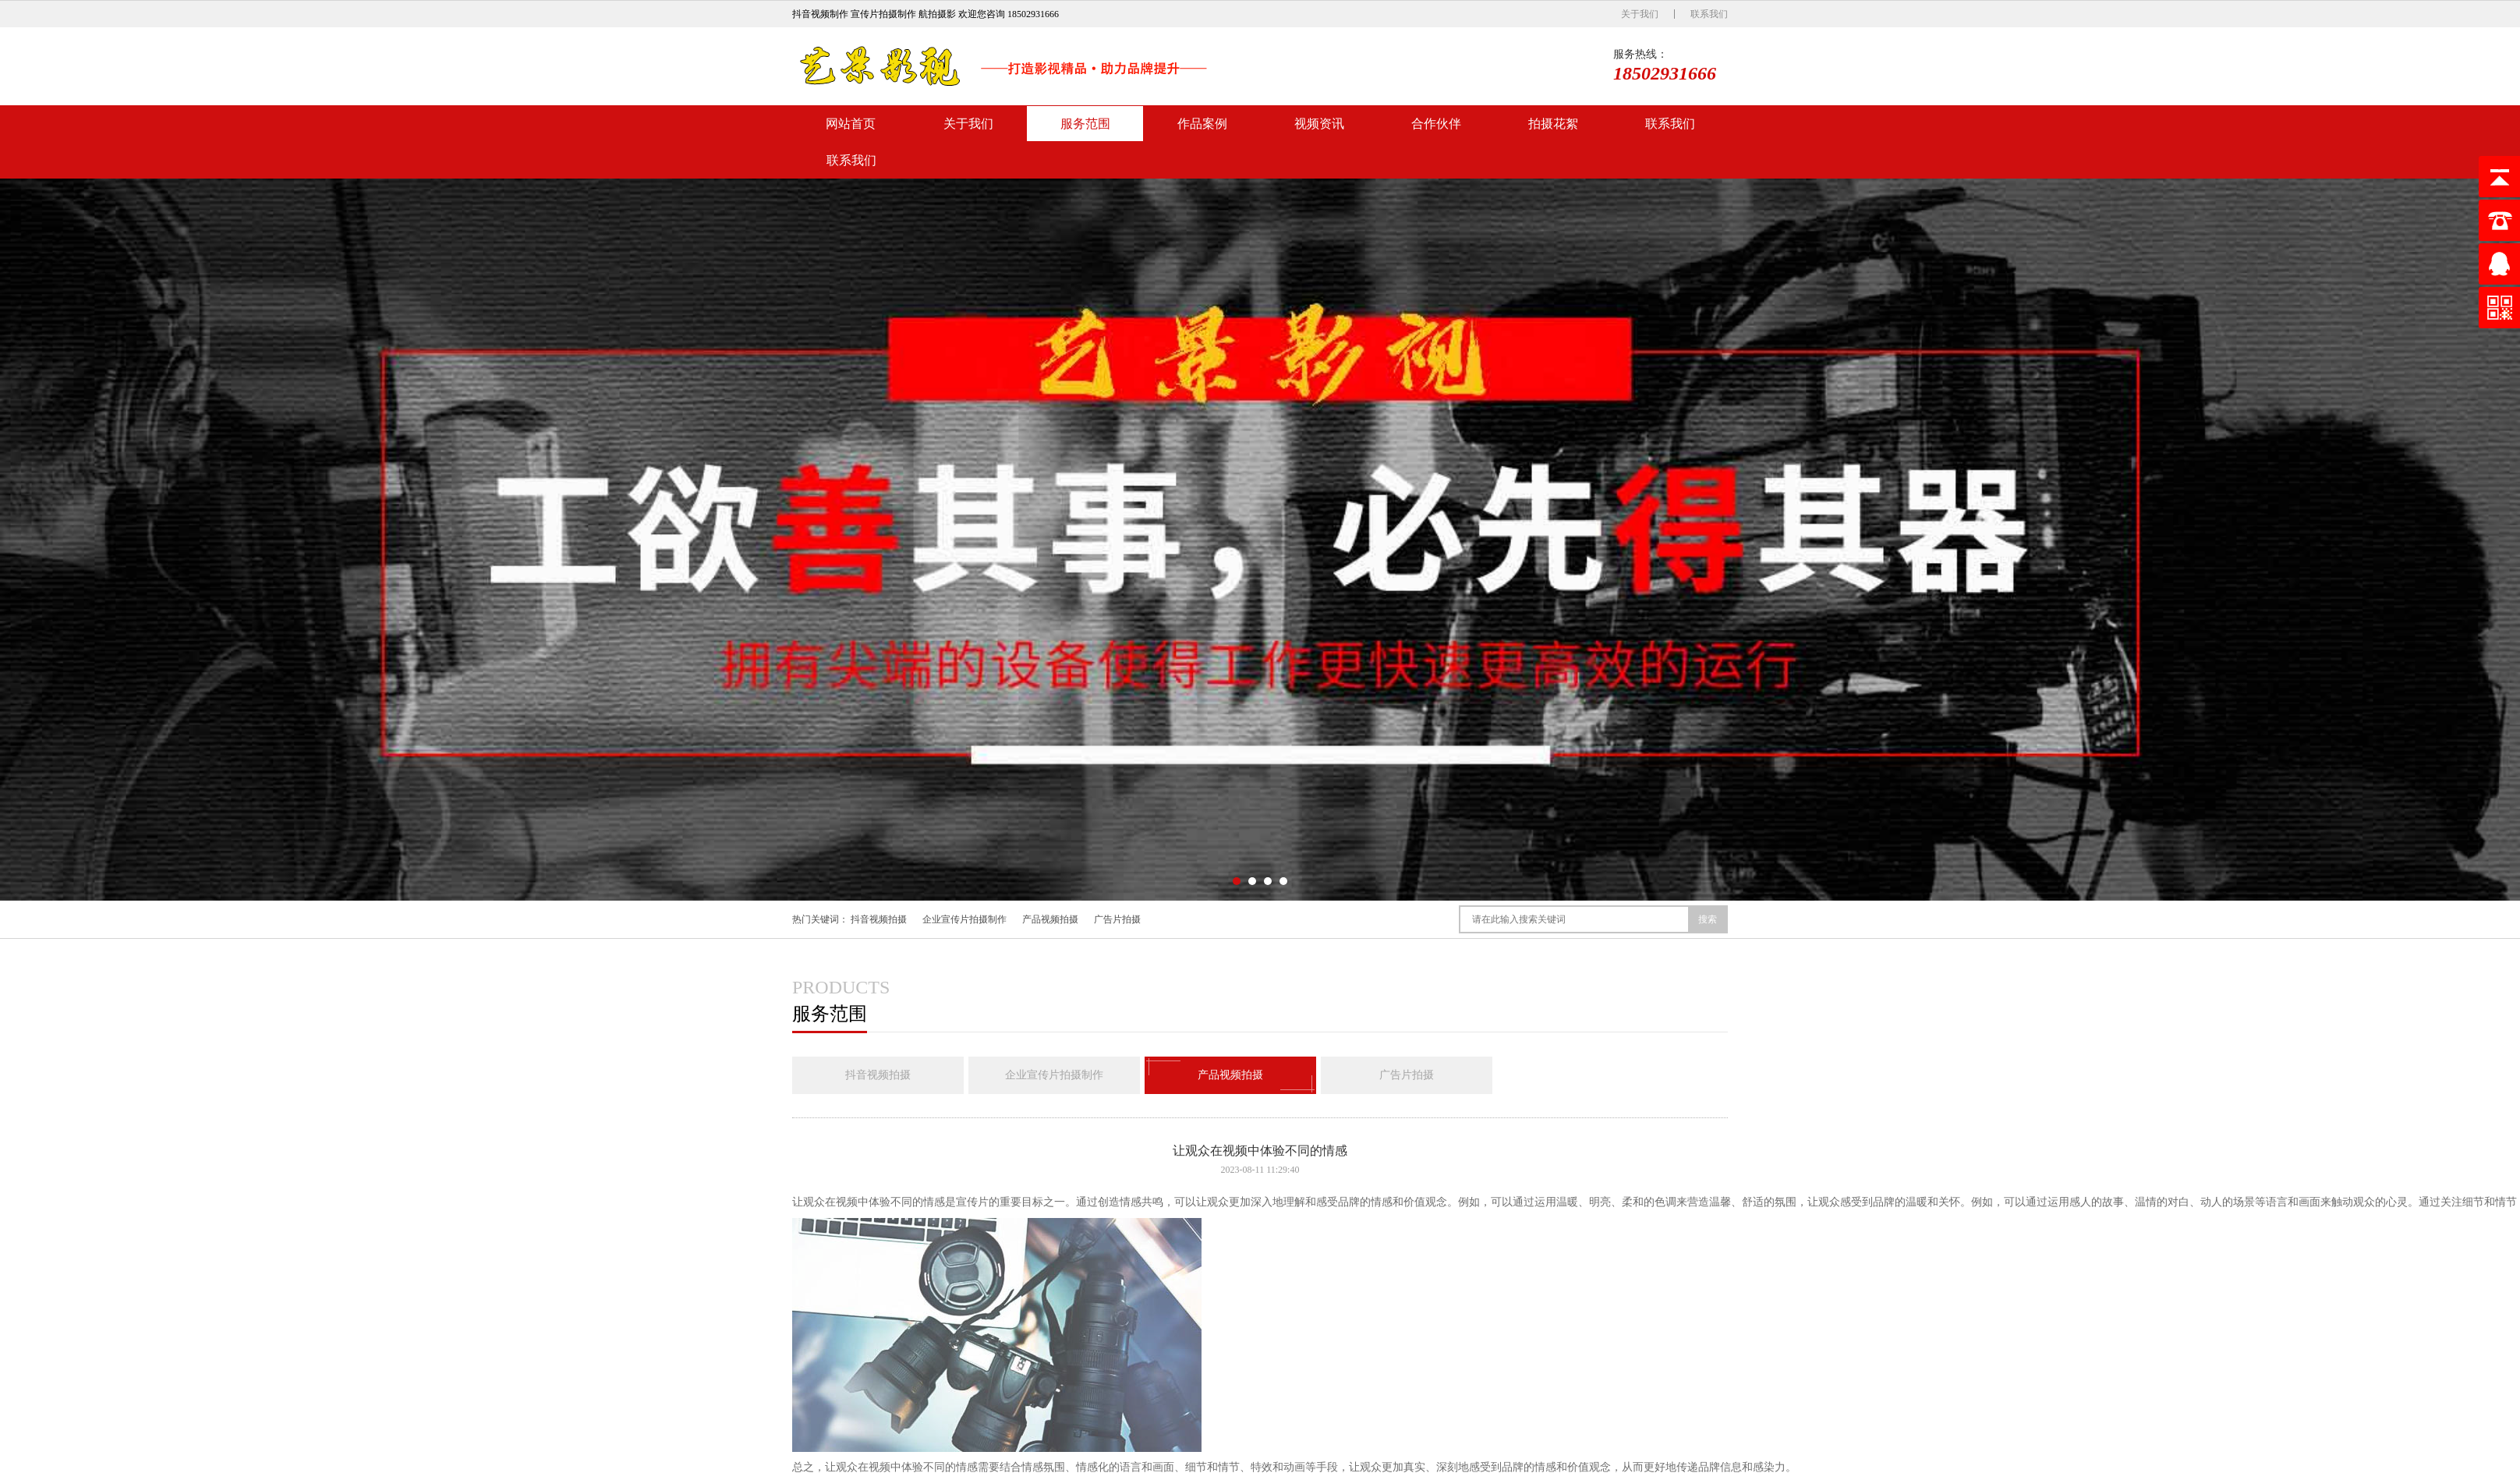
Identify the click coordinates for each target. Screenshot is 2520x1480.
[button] (1237, 881)
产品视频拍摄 (1050, 919)
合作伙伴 (1436, 123)
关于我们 (1639, 14)
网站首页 (851, 123)
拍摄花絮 (1553, 123)
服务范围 (1085, 123)
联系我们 (1709, 14)
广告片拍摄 (1117, 919)
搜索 (1707, 919)
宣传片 (972, 1202)
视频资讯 (1319, 123)
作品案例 (1202, 123)
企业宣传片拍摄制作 (964, 919)
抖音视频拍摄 (879, 919)
